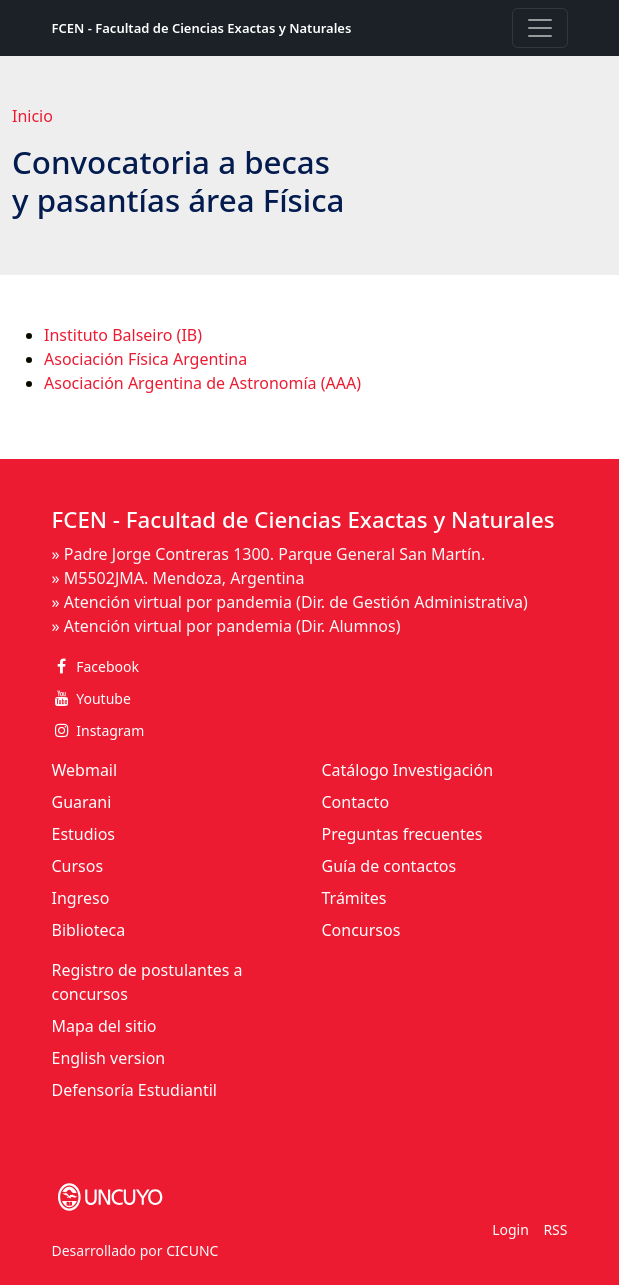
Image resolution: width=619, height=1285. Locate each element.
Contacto (356, 802)
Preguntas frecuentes (402, 834)
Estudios (84, 834)
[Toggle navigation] (540, 28)
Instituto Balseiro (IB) (123, 335)
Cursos (78, 866)
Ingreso (81, 898)
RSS (555, 1229)
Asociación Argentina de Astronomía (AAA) (202, 383)
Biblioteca (89, 930)
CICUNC (192, 1250)
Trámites (354, 898)
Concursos (361, 930)
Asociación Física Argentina (145, 359)
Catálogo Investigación (408, 770)
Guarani (82, 802)
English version (109, 1058)
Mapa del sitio (104, 1026)
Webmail (85, 770)
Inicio (32, 116)
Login (510, 1229)
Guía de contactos (389, 866)
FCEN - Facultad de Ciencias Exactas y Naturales (202, 28)
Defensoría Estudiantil (134, 1090)
